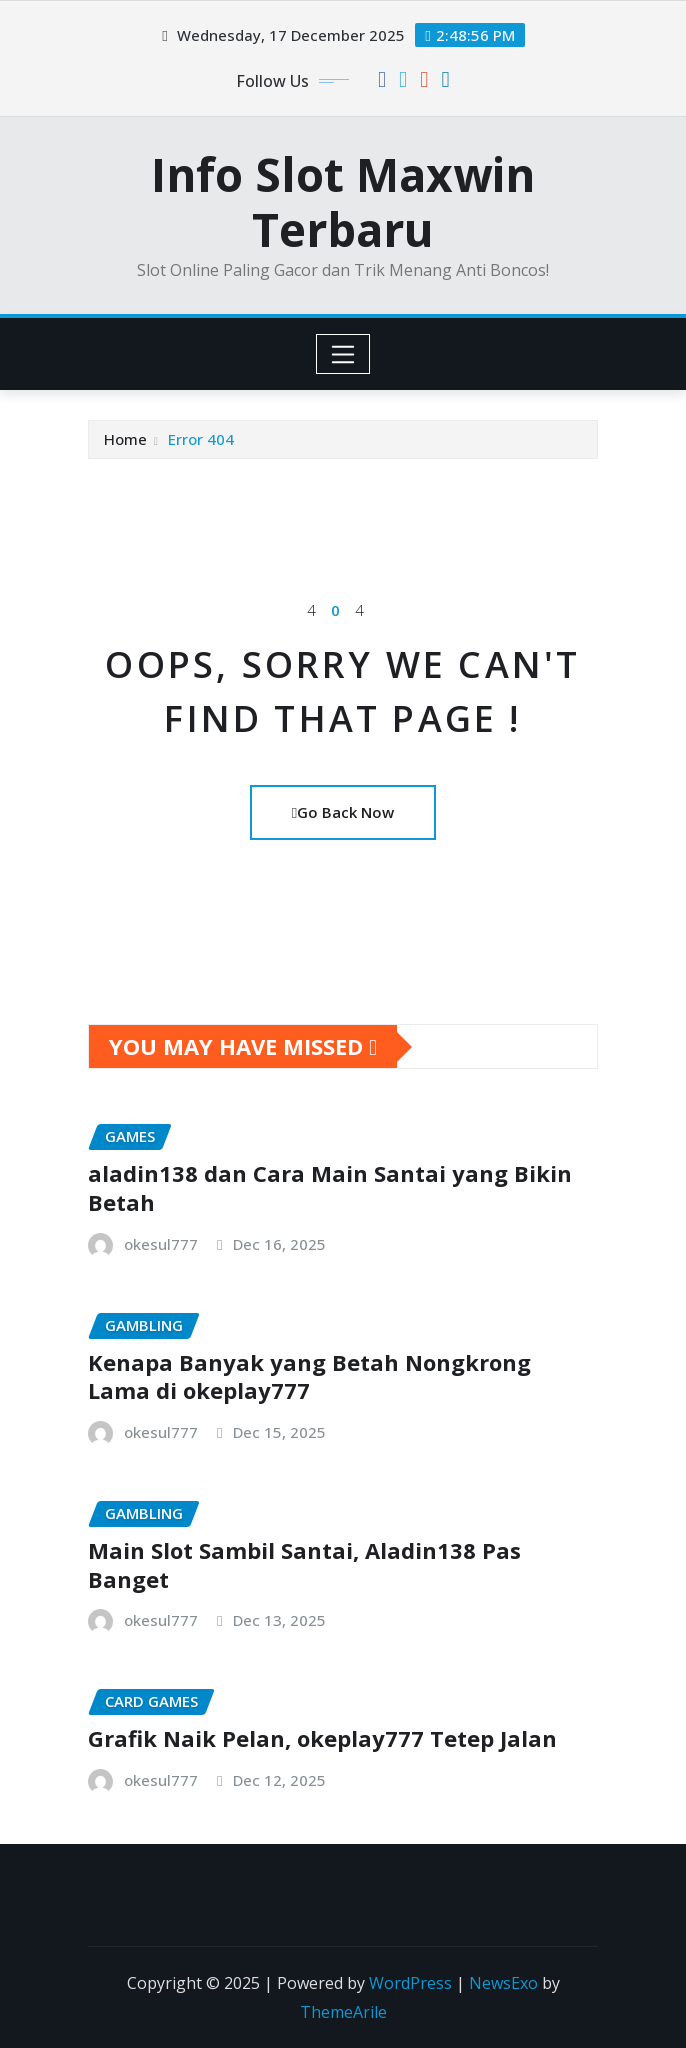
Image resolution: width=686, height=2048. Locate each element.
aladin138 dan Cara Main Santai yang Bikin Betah (330, 1187)
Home (125, 439)
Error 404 (201, 439)
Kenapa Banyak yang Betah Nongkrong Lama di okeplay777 (309, 1376)
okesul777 (161, 1244)
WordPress (410, 1983)
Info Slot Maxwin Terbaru (343, 201)
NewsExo (503, 1983)
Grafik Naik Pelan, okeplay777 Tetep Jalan (322, 1738)
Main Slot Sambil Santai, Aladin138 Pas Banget (304, 1564)
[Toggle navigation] (343, 354)
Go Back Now (343, 812)
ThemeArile (343, 2012)
